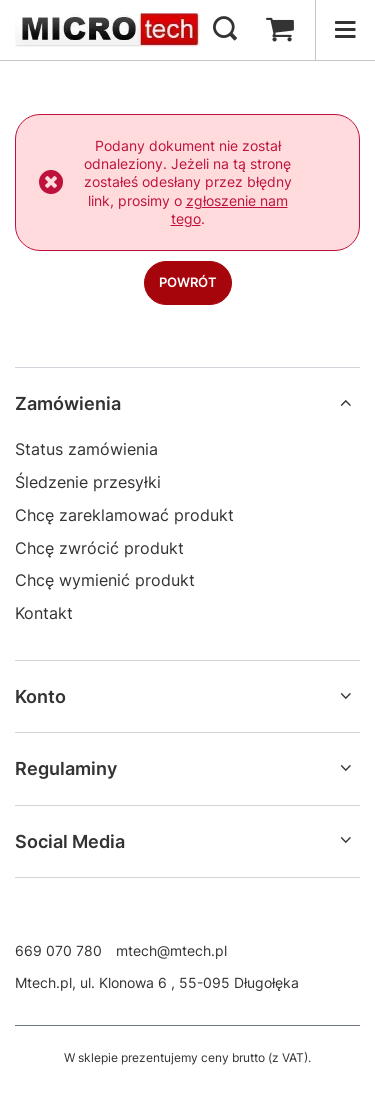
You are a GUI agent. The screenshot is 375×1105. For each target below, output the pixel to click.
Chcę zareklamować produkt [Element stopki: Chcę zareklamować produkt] (124, 515)
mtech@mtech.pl (171, 950)
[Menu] (345, 30)
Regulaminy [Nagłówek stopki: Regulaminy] (66, 768)
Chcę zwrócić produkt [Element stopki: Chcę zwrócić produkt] (99, 548)
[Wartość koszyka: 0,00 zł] (280, 30)
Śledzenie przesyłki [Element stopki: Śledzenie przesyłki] (88, 482)
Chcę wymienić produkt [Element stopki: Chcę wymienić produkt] (105, 580)
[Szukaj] (225, 30)
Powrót (188, 282)
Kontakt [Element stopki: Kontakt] (44, 613)
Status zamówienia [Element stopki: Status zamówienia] (86, 449)
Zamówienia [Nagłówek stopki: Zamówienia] (68, 403)
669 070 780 (58, 950)
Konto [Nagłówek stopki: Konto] (40, 696)
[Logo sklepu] (107, 30)
